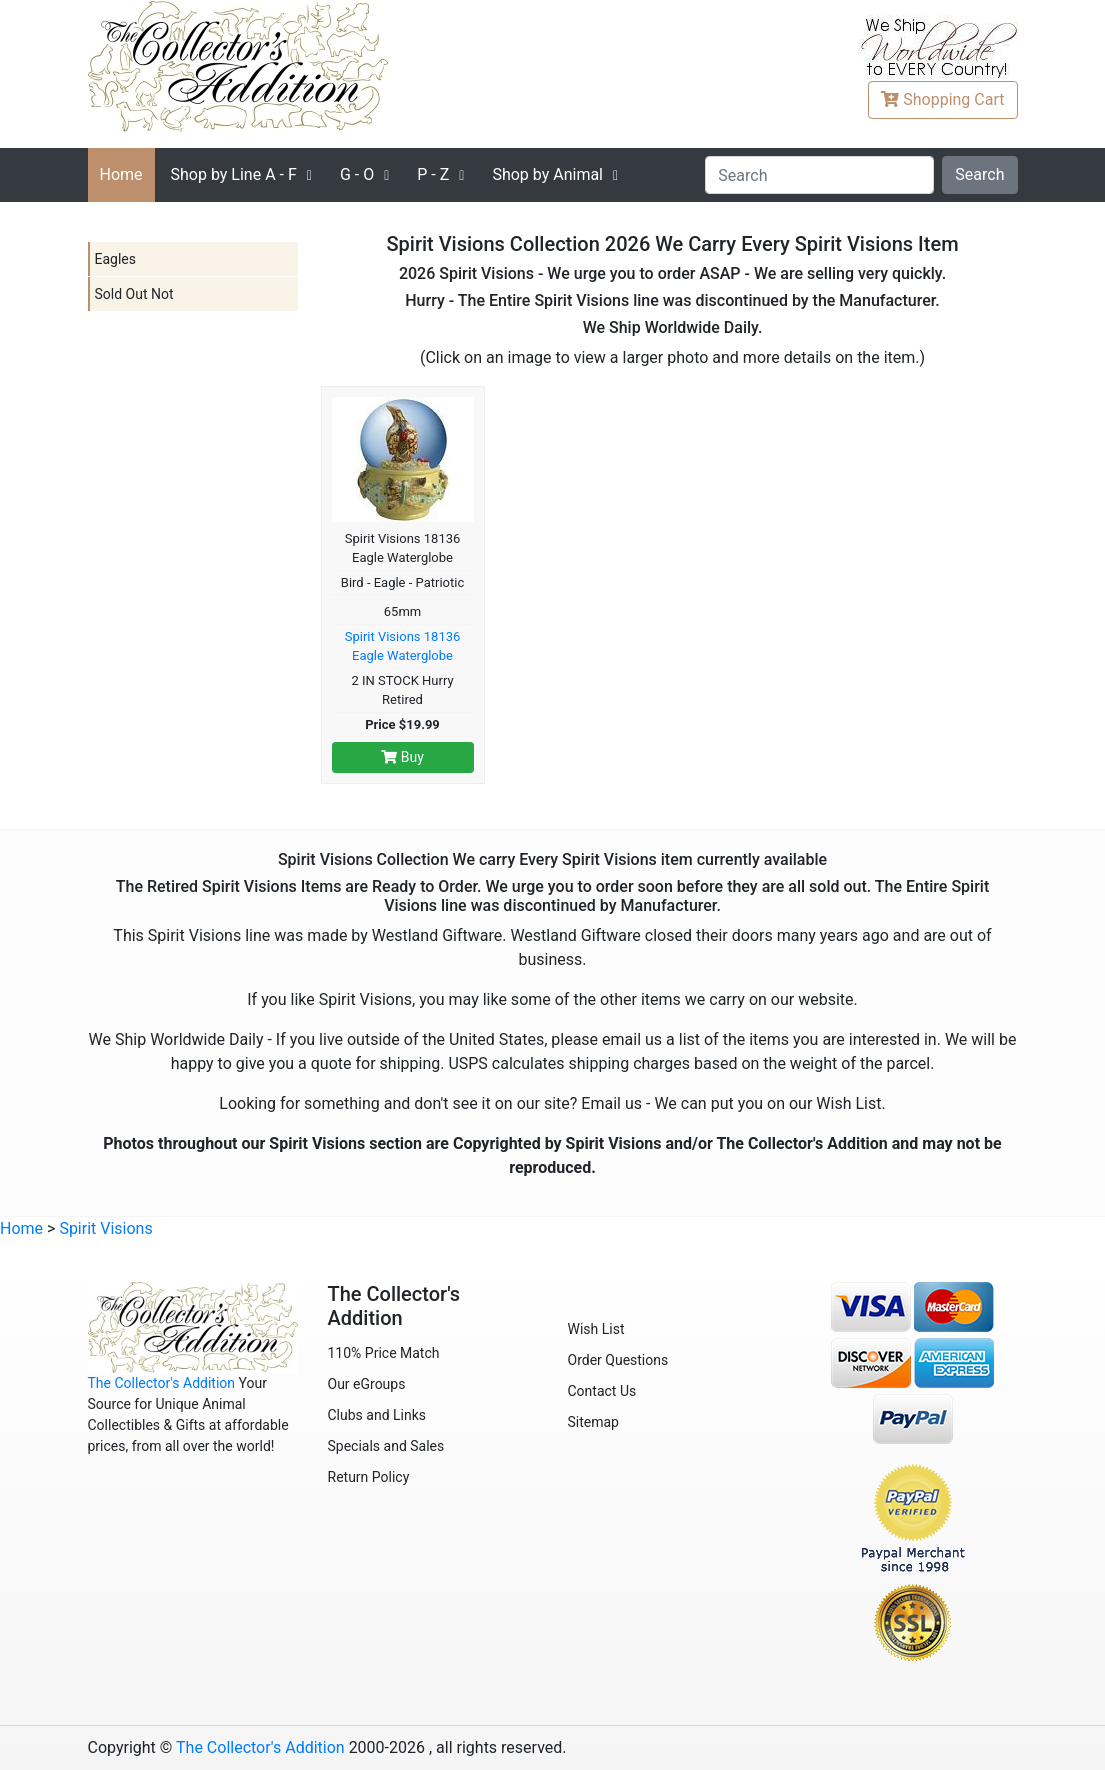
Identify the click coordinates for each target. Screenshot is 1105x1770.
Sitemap (593, 1422)
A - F (234, 174)
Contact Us (602, 1391)
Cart (942, 99)
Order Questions (618, 1360)
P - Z (433, 174)
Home (121, 174)
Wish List (596, 1329)
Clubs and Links (377, 1415)
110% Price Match (384, 1353)
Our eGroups (367, 1384)
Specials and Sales (386, 1446)
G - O (357, 174)
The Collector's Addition (162, 1383)
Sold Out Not (134, 294)
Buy (402, 757)
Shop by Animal (547, 174)
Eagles (116, 259)
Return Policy (369, 1477)
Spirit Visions (105, 1228)
